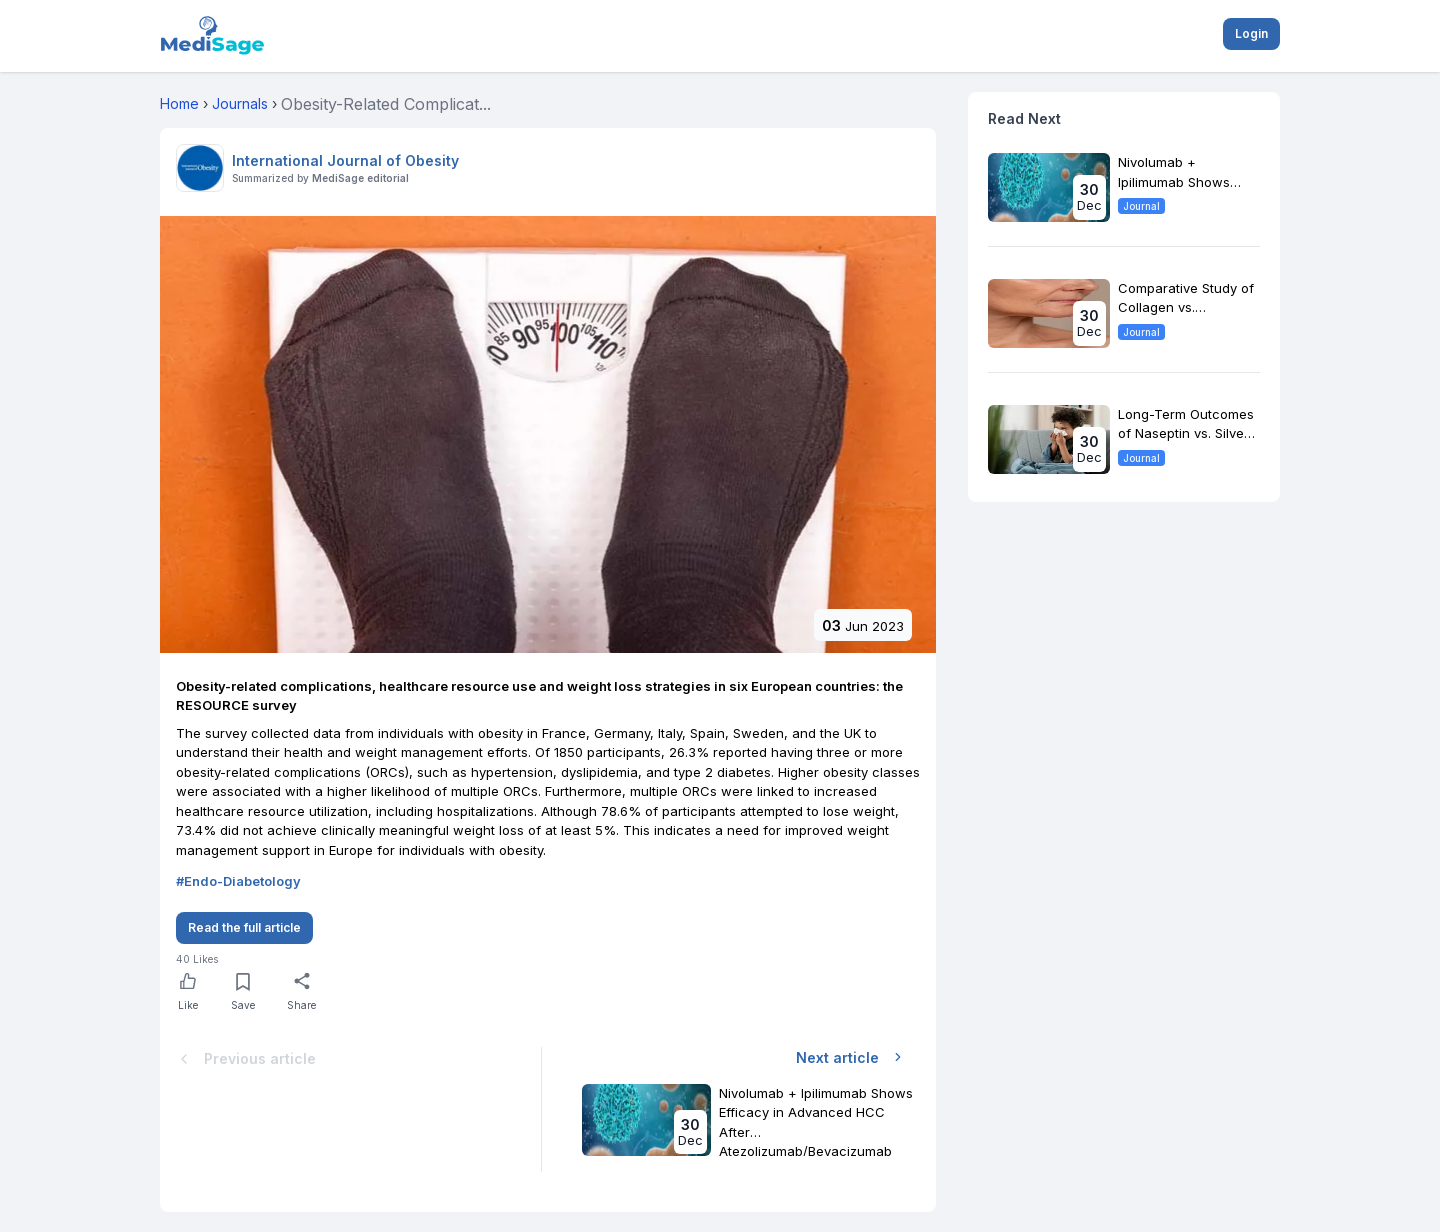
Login (1251, 33)
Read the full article (244, 927)
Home (179, 103)
